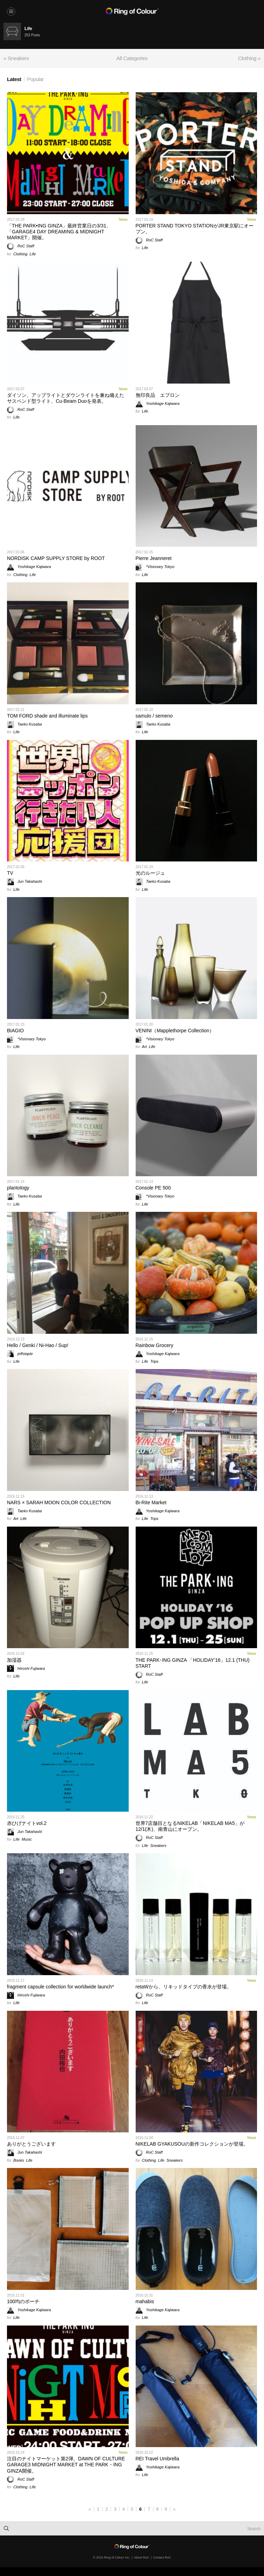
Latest (14, 79)
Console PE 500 (153, 1188)
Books (18, 2160)
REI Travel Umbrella (157, 2458)
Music (27, 1839)
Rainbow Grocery (154, 1345)
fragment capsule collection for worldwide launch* (60, 1986)
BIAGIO (15, 1030)
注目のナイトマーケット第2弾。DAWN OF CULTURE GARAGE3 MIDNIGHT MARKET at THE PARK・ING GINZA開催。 (66, 2464)
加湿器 (14, 1660)
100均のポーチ (23, 2301)
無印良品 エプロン (158, 395)
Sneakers (158, 1845)
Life (33, 254)
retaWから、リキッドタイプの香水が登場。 (184, 1986)
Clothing (20, 254)
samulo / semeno (154, 716)
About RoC (141, 2557)
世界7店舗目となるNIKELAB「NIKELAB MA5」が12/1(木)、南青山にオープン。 (190, 1826)
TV (10, 873)
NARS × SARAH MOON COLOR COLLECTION (59, 1502)
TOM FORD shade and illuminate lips (47, 716)
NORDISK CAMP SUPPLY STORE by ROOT (56, 558)
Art (144, 1047)
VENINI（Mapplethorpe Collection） (175, 1030)
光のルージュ (150, 873)
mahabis (145, 2301)
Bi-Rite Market (151, 1502)
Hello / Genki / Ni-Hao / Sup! (37, 1345)
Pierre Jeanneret (154, 558)
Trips (154, 1361)
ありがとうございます (31, 2144)
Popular (35, 79)
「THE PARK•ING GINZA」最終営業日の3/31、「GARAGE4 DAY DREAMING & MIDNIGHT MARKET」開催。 (59, 231)
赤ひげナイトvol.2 (27, 1823)
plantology (18, 1188)
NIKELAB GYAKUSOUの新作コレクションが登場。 (192, 2144)
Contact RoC (162, 2557)
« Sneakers (16, 58)
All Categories (132, 58)
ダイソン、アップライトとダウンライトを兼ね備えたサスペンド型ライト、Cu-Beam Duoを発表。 (65, 398)
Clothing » (249, 58)
